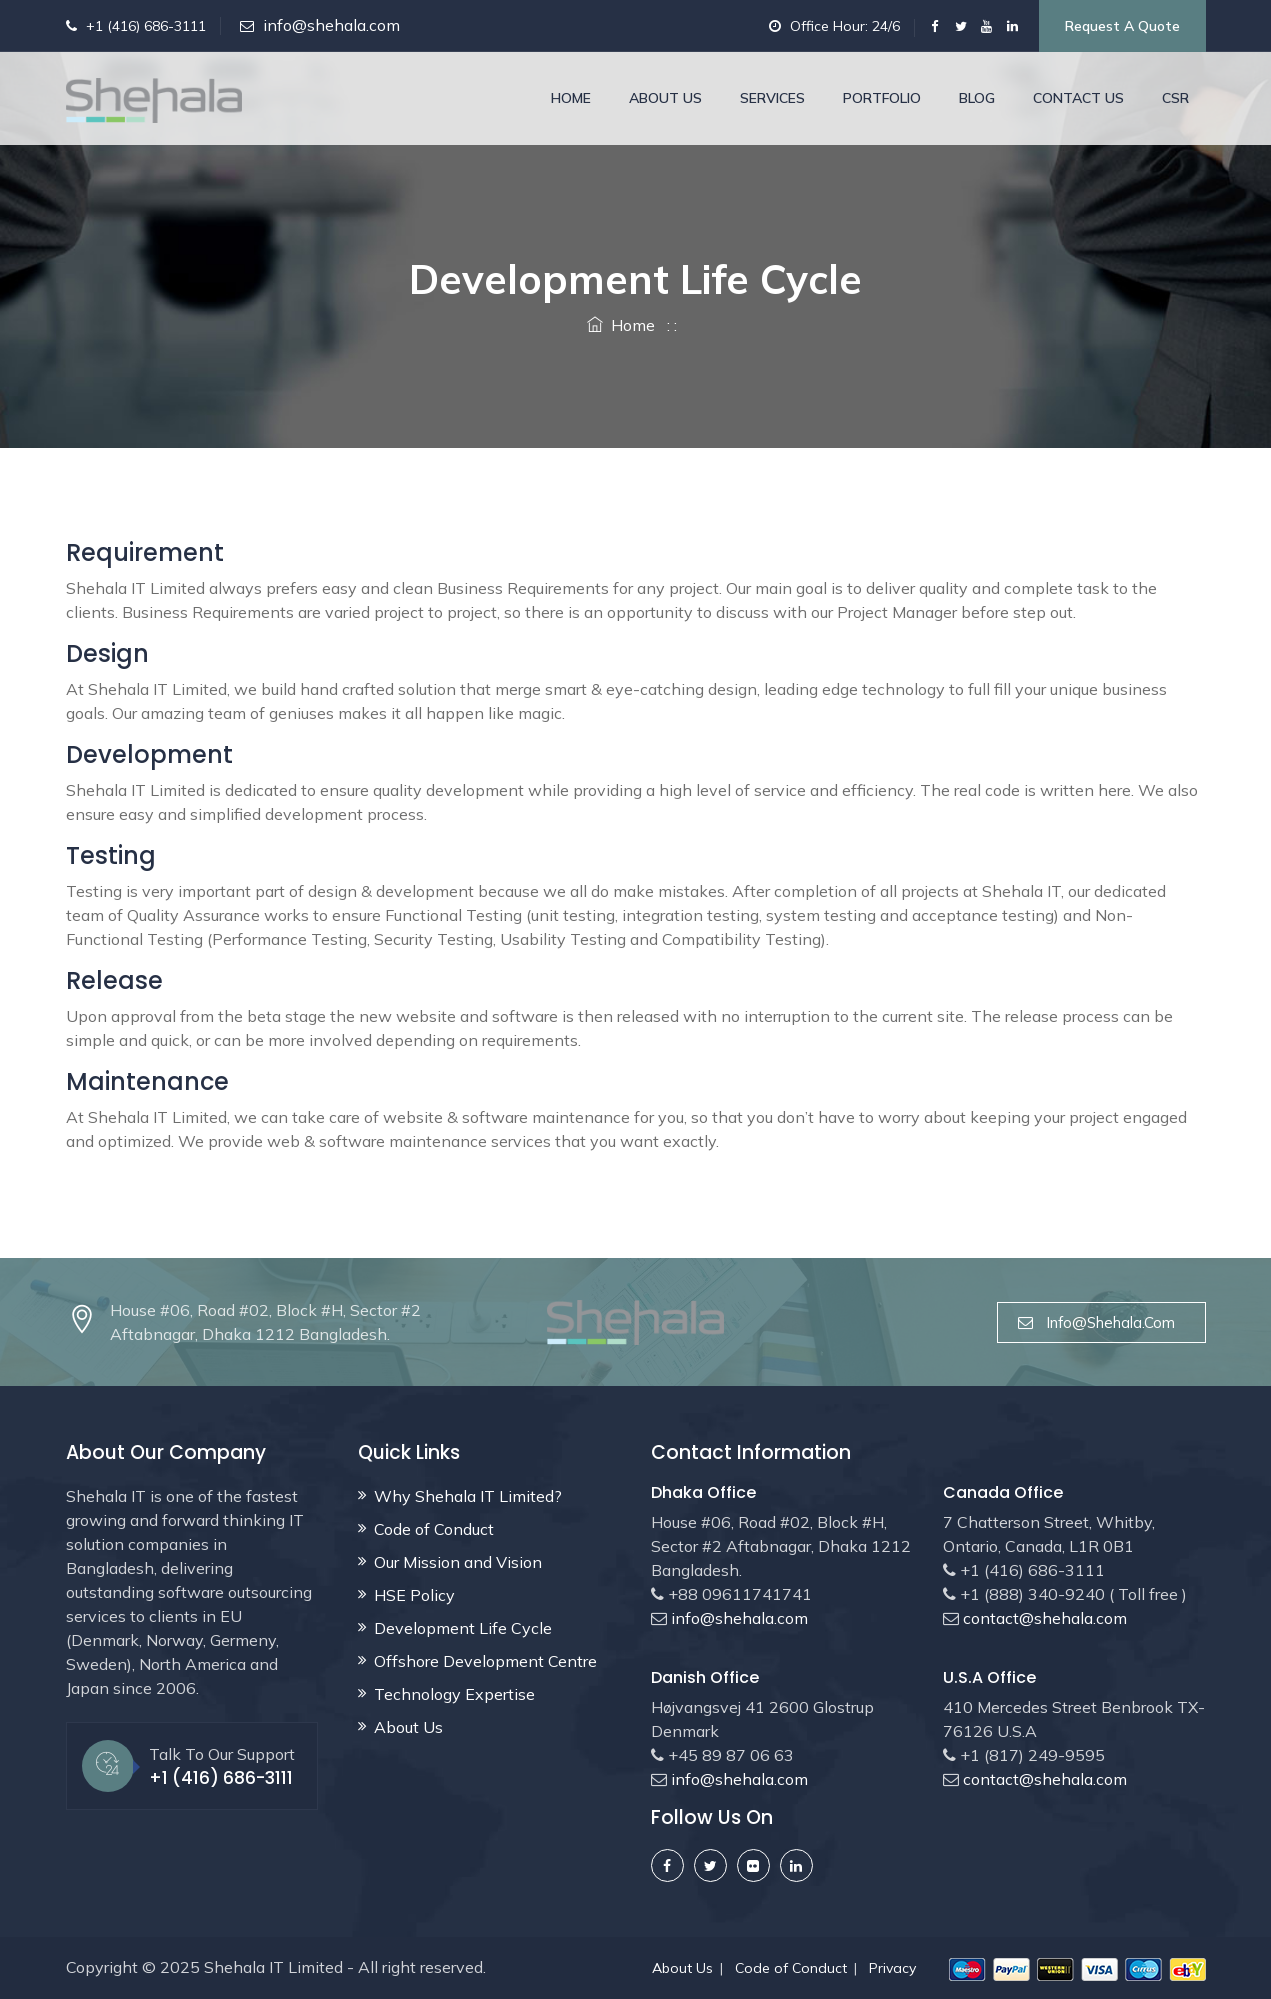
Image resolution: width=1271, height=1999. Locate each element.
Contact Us (1078, 98)
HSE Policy (414, 1595)
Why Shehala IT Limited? (468, 1496)
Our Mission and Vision (458, 1562)
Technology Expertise (454, 1694)
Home (571, 98)
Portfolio (882, 98)
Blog (977, 98)
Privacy (892, 1968)
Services (772, 98)
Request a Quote (1122, 26)
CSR (1175, 98)
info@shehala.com (331, 25)
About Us (665, 98)
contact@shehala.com (1043, 1618)
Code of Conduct (434, 1529)
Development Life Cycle (463, 1628)
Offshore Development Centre (485, 1661)
